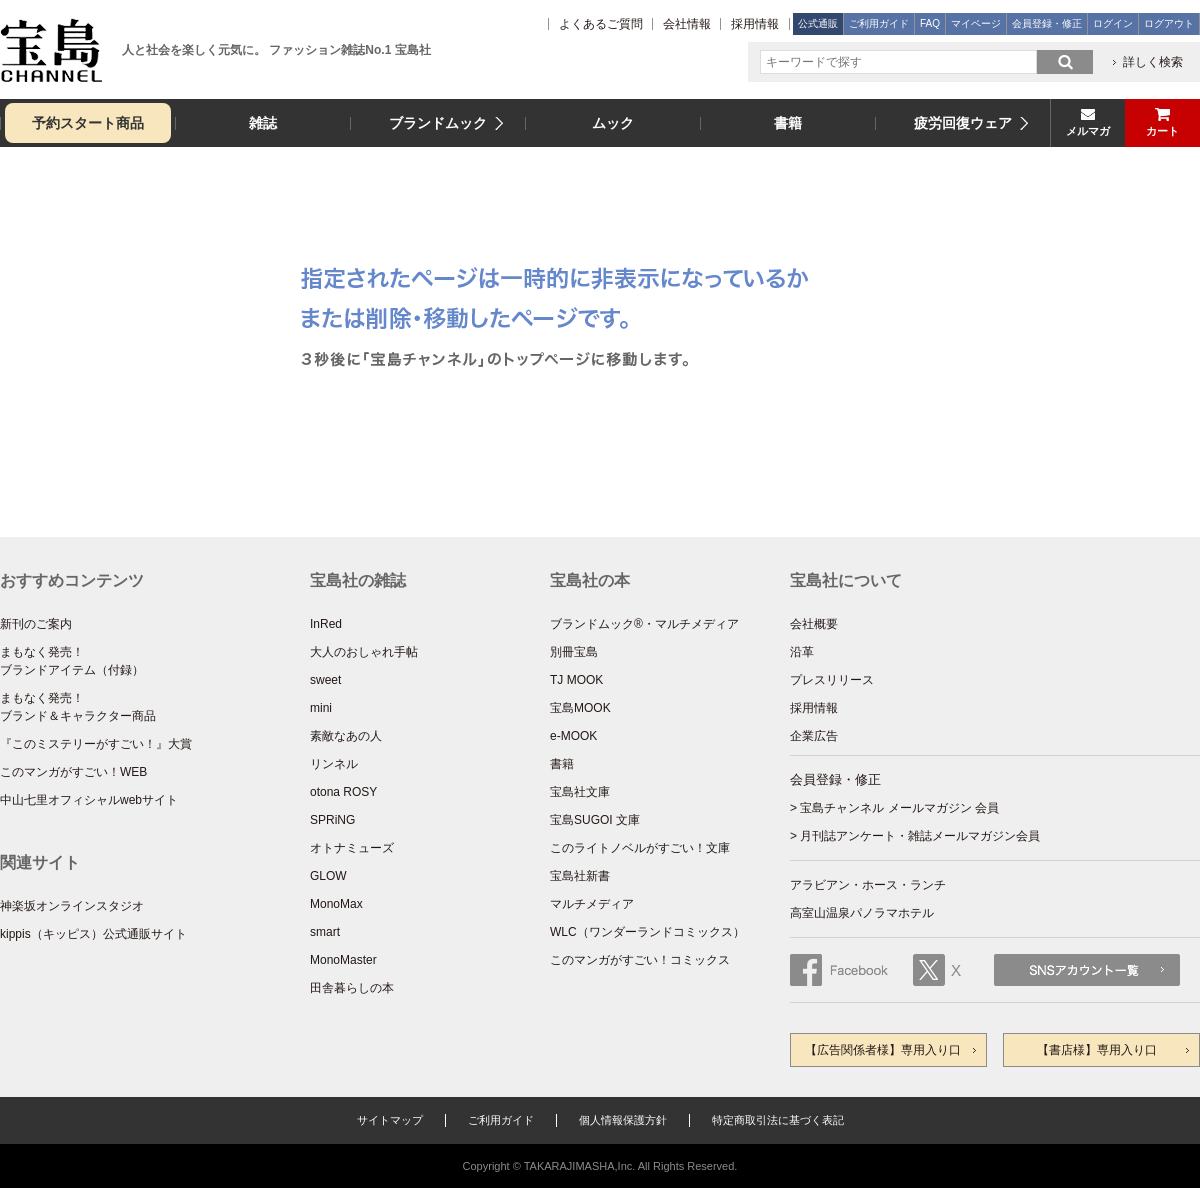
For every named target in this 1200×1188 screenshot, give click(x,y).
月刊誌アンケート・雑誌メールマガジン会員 (920, 836)
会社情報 (687, 24)
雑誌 (263, 123)
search (1065, 62)
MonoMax (336, 904)
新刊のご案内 (36, 624)
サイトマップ (390, 1120)
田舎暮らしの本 (352, 988)
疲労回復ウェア (963, 123)
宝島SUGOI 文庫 (595, 820)
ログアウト (1169, 23)
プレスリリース (832, 680)
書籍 (788, 123)
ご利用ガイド (879, 23)
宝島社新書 (580, 876)
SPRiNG (332, 820)
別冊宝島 (574, 652)
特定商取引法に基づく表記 (778, 1120)
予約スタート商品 (88, 123)
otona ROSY (343, 792)
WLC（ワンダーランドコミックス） (647, 932)
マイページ (976, 23)
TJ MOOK (576, 680)
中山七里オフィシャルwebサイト (89, 800)
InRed (326, 624)
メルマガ (1088, 131)
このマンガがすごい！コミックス (640, 960)
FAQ (930, 23)
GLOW (328, 876)
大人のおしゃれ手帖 (364, 652)
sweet (325, 680)
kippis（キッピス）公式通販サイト (93, 934)
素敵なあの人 (346, 736)
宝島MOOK (580, 708)
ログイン (1113, 23)
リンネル (334, 764)
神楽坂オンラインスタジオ (72, 906)
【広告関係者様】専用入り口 (883, 1050)
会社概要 (814, 624)
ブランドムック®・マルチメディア (644, 624)
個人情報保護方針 (623, 1120)
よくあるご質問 (601, 24)
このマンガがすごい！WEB (73, 772)
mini (321, 708)
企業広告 (814, 736)
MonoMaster (343, 960)
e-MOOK (573, 736)
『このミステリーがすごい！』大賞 (96, 744)
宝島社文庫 (580, 792)
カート (1162, 131)
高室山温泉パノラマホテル (862, 913)
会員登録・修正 (1047, 23)
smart (325, 932)
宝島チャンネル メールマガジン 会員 (899, 808)
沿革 (802, 652)
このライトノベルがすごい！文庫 (640, 848)
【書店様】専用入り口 (1097, 1050)
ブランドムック (438, 123)
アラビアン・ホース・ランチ (868, 885)
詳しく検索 (1153, 62)
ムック (613, 123)
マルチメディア (592, 904)
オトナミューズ (352, 848)
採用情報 (755, 24)
